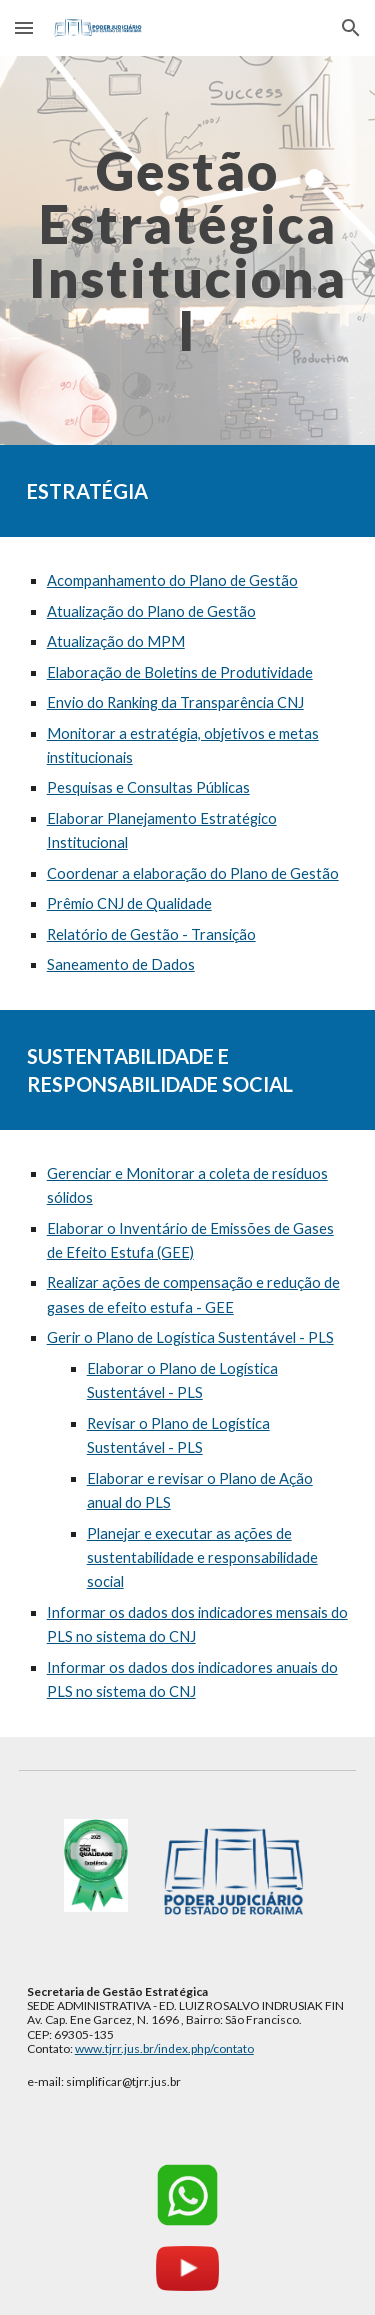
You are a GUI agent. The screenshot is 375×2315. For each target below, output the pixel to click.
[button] (24, 27)
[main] (188, 250)
